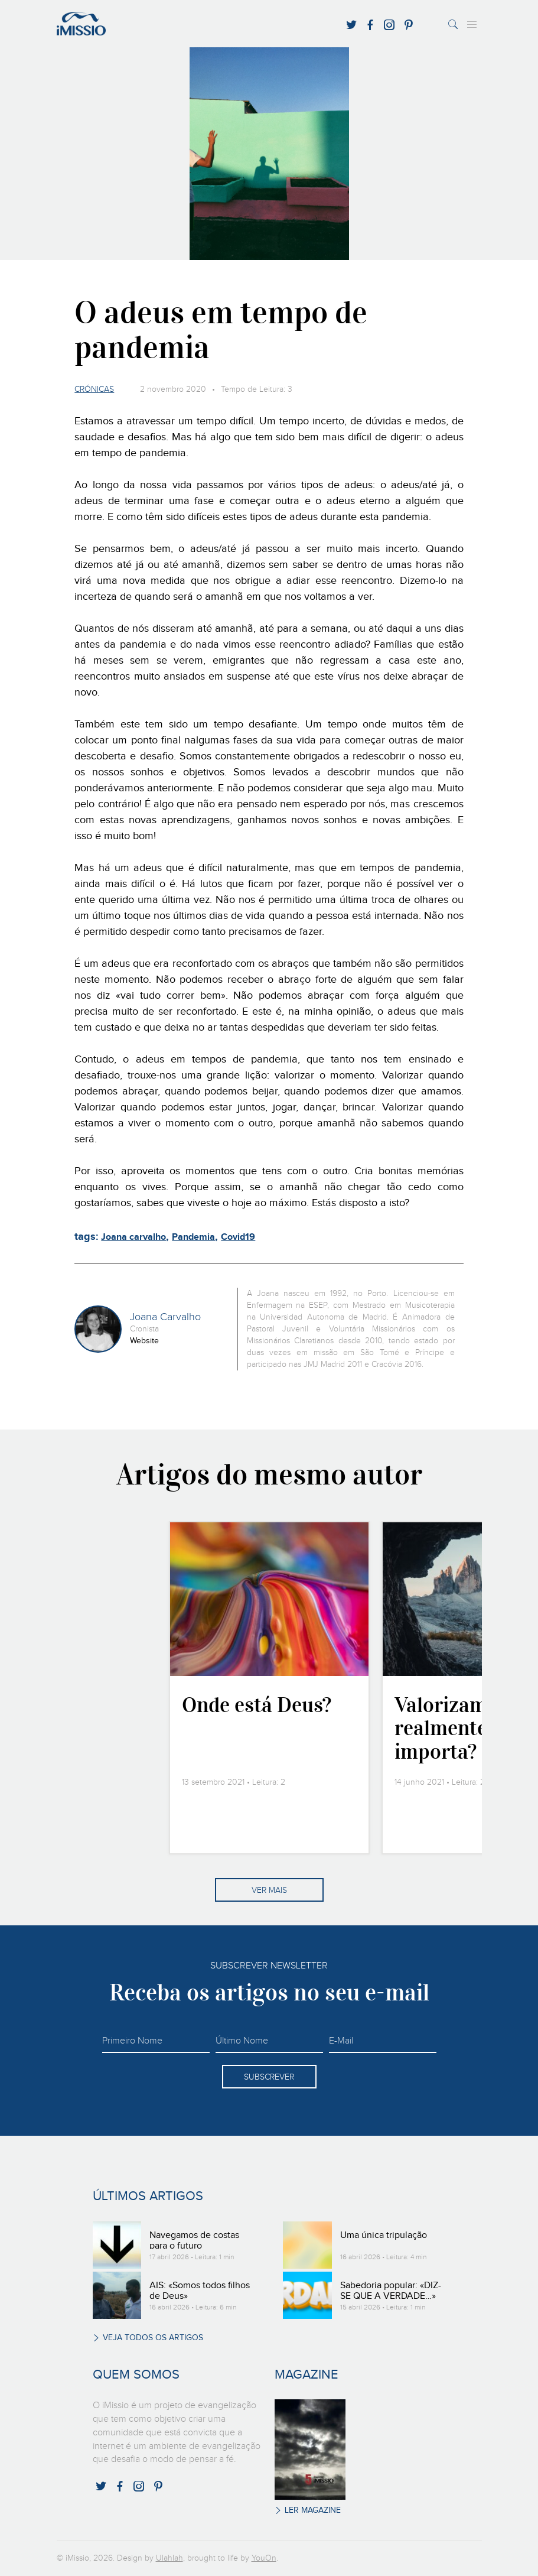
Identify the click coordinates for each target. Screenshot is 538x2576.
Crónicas (94, 389)
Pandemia (193, 1237)
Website (144, 1341)
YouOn (264, 2558)
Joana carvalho (133, 1237)
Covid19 (238, 1237)
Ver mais (269, 1890)
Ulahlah (169, 2558)
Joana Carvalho (165, 1317)
